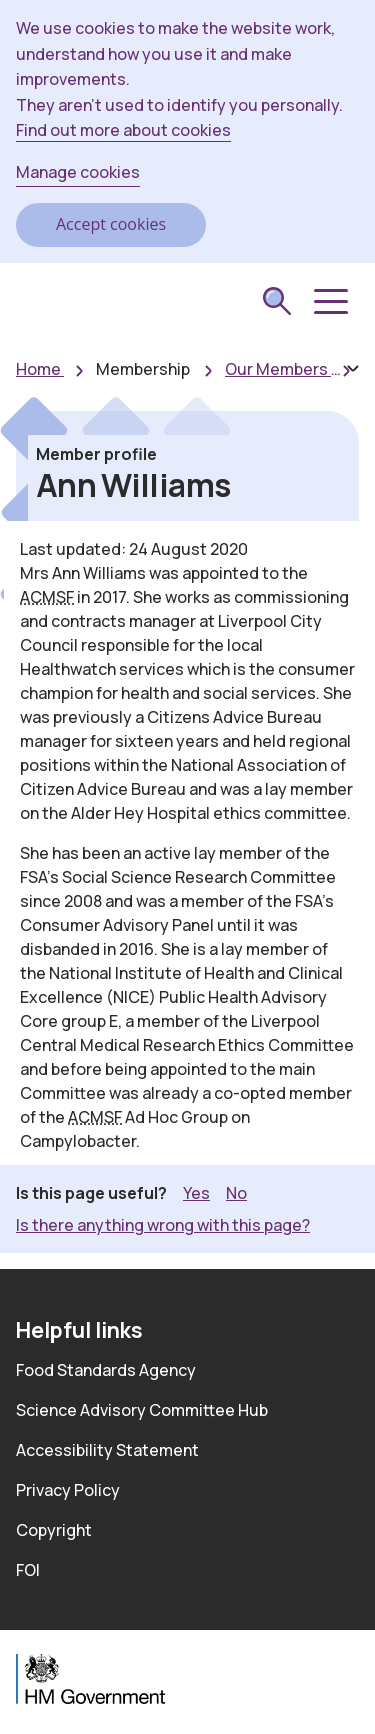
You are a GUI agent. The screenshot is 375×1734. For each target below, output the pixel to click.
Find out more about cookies (123, 130)
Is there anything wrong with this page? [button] (163, 1225)
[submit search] (277, 303)
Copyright (54, 1530)
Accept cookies (111, 224)
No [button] (236, 1192)
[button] (329, 302)
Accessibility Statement (107, 1450)
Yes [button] (196, 1192)
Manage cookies (78, 172)
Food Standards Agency (106, 1370)
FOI (28, 1570)
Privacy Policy (68, 1490)
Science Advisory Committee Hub (142, 1410)
